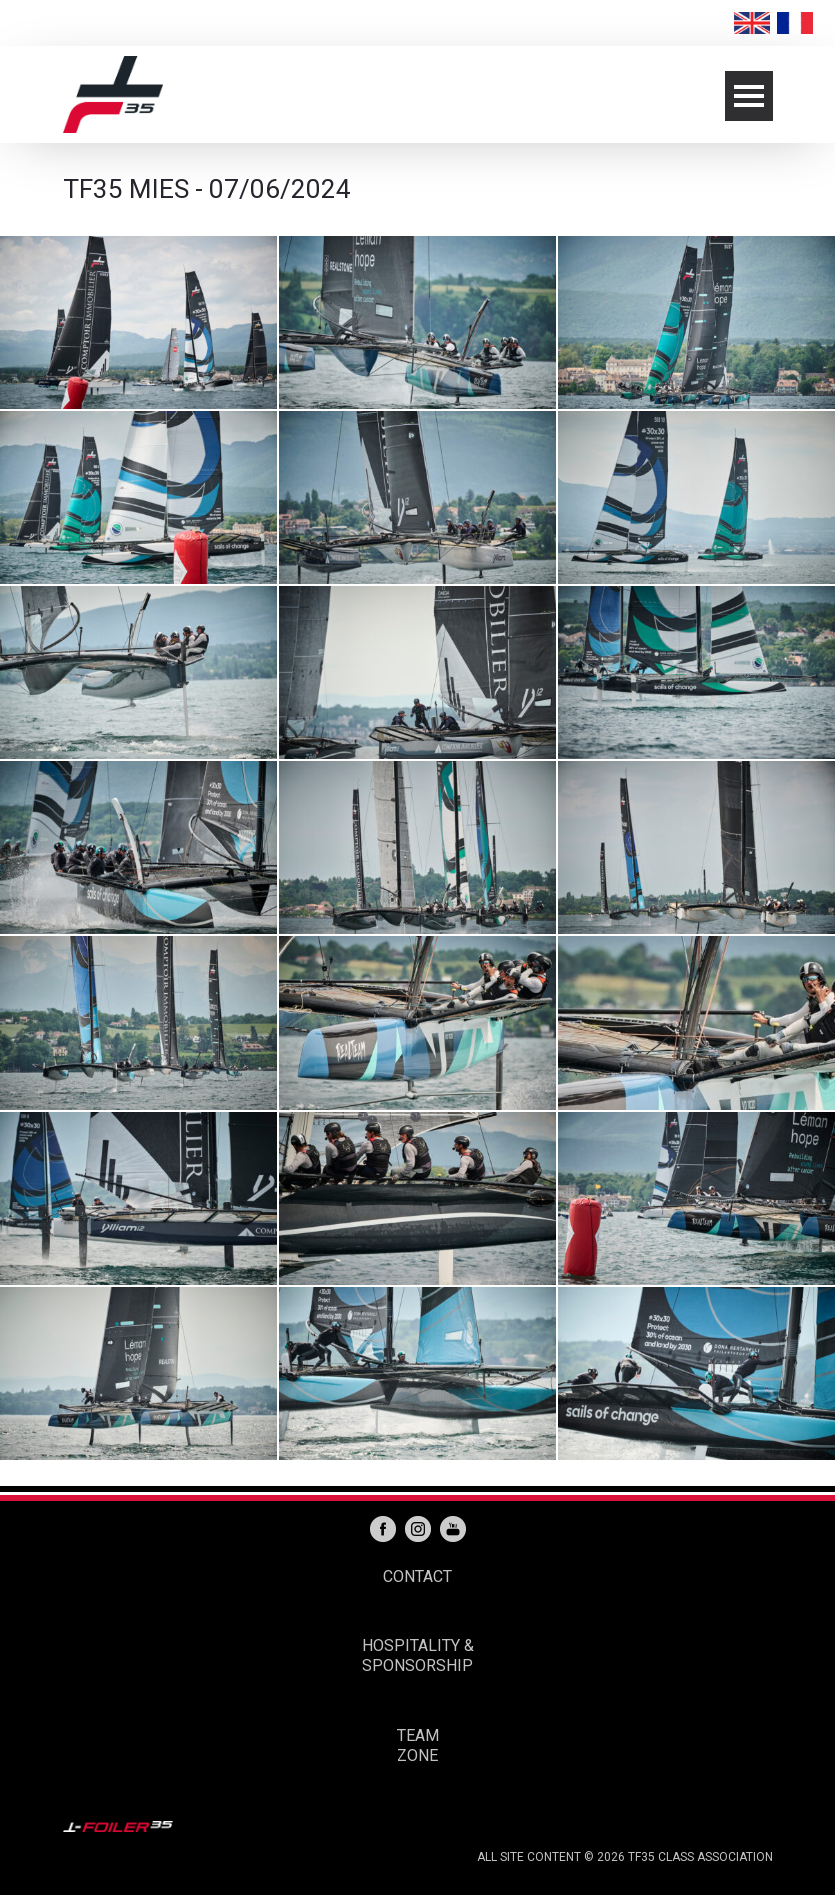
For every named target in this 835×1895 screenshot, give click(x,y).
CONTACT (417, 1576)
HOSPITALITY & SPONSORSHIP (418, 1655)
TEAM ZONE (418, 1745)
